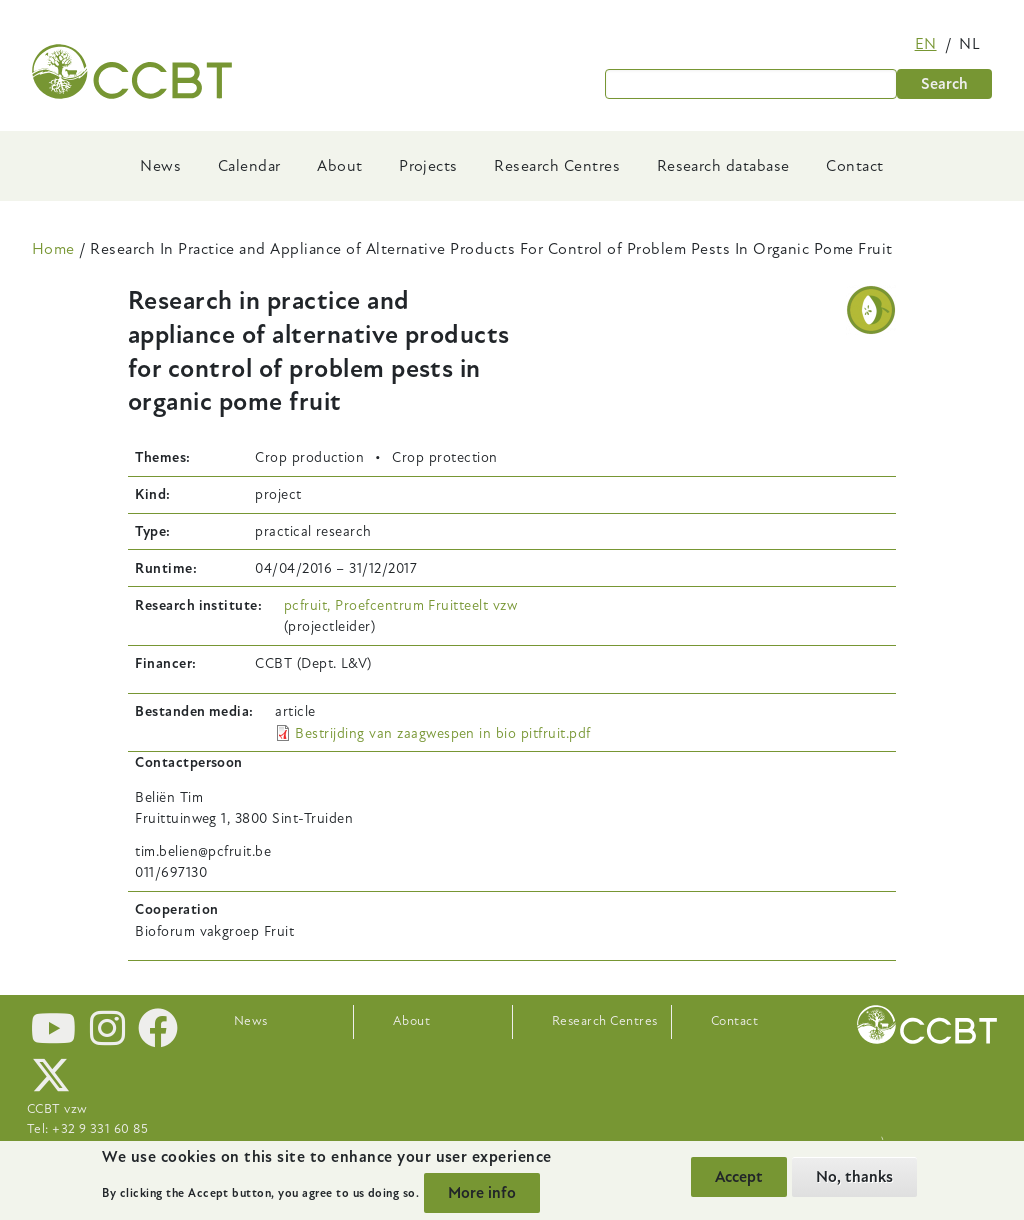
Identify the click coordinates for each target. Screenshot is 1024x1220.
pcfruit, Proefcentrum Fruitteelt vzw (400, 605)
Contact (854, 166)
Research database (723, 166)
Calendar (249, 166)
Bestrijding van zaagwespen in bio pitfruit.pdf (442, 733)
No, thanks (854, 1177)
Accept (739, 1177)
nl (969, 44)
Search (944, 84)
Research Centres (557, 166)
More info (482, 1193)
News (160, 166)
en (926, 44)
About (339, 166)
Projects (428, 166)
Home (53, 249)
